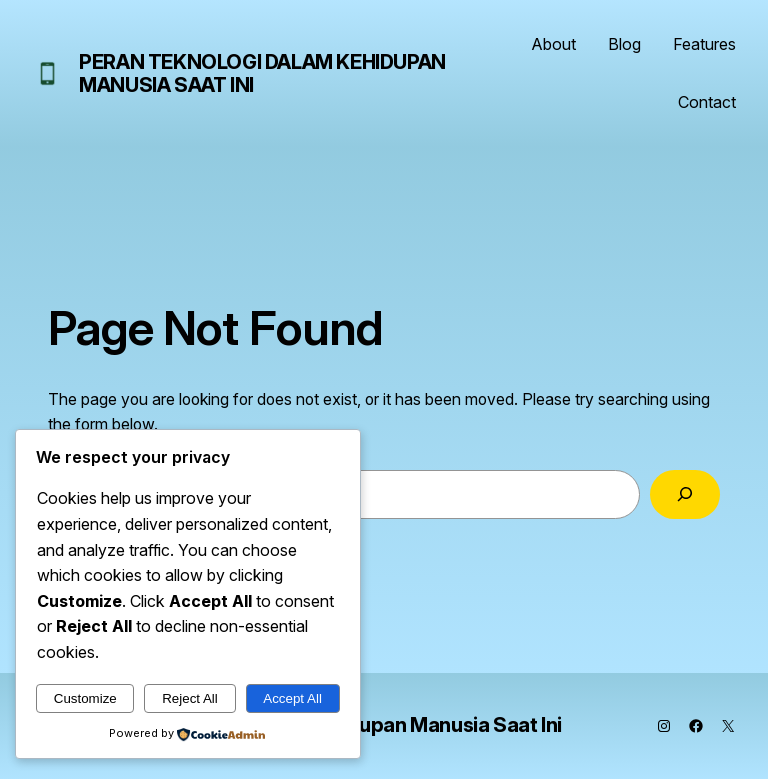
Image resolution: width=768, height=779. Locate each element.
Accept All (292, 698)
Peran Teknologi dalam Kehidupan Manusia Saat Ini (262, 73)
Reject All (190, 698)
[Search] (685, 494)
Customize (85, 698)
